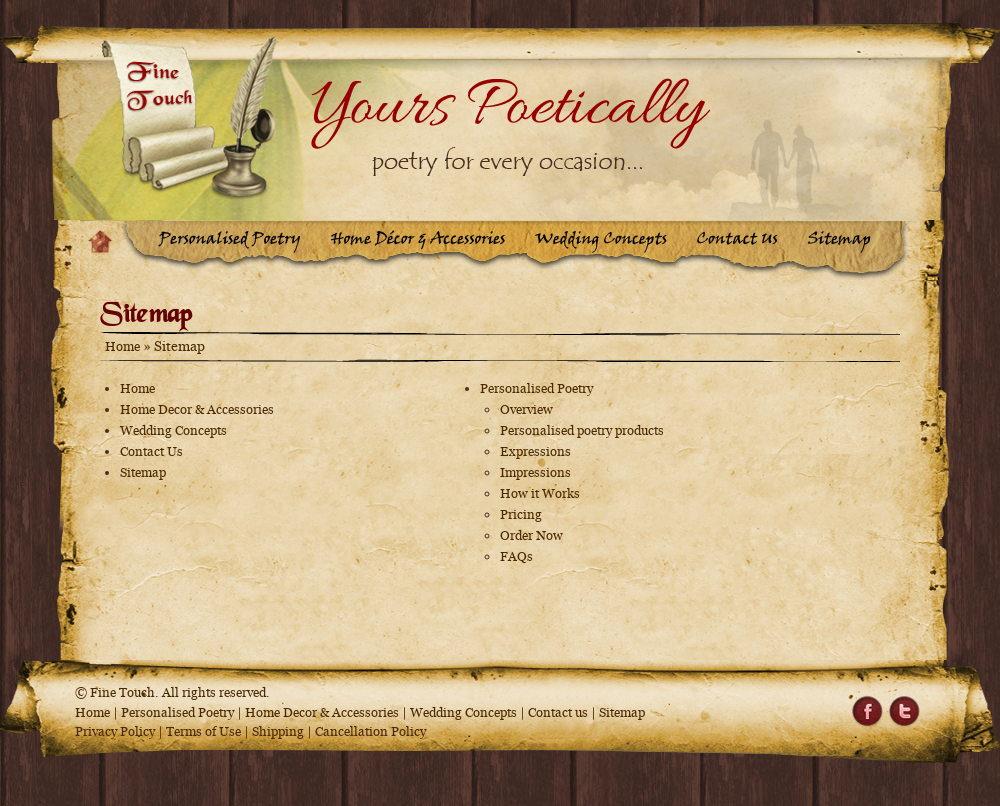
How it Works (540, 493)
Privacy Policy (115, 731)
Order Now (531, 535)
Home (122, 346)
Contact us (558, 712)
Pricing (521, 514)
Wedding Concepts (173, 430)
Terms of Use (203, 731)
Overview (526, 409)
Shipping (279, 731)
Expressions (535, 451)
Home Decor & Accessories (197, 409)
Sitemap (143, 472)
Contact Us (151, 451)
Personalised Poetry (536, 388)
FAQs (516, 556)
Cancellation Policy (370, 731)
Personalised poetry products (582, 430)
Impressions (535, 472)
